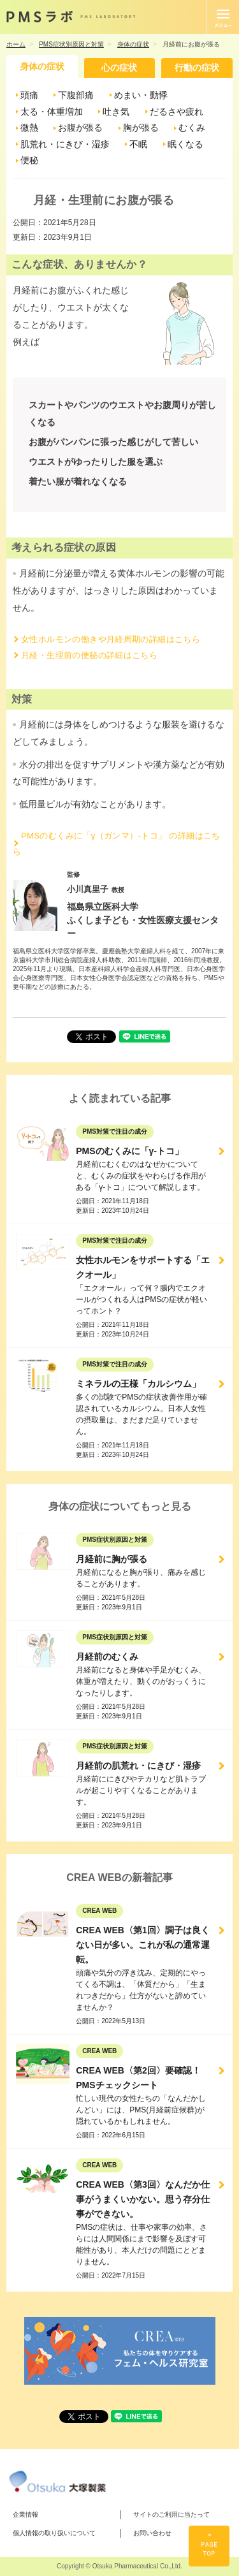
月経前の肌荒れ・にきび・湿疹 (138, 1765)
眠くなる (185, 144)
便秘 (29, 160)
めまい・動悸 (141, 95)
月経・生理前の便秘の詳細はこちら (89, 655)
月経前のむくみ (107, 1656)
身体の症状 (42, 66)
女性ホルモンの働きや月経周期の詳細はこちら (110, 639)
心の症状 (119, 67)
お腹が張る (80, 127)
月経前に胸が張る (111, 1559)
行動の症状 (197, 67)
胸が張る (141, 127)
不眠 (138, 144)
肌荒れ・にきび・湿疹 (65, 144)
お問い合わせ (152, 2532)
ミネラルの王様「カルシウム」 (138, 1384)
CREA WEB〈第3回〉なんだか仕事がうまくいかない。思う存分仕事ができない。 (143, 2199)
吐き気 (116, 111)
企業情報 (25, 2514)
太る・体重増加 (51, 111)
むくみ (191, 127)
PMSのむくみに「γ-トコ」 (130, 1151)
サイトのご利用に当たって (171, 2514)
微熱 (29, 127)
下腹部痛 (76, 95)
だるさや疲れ (176, 111)
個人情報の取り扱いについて (54, 2532)
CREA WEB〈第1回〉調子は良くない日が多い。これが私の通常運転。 (143, 1945)
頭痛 (29, 95)
